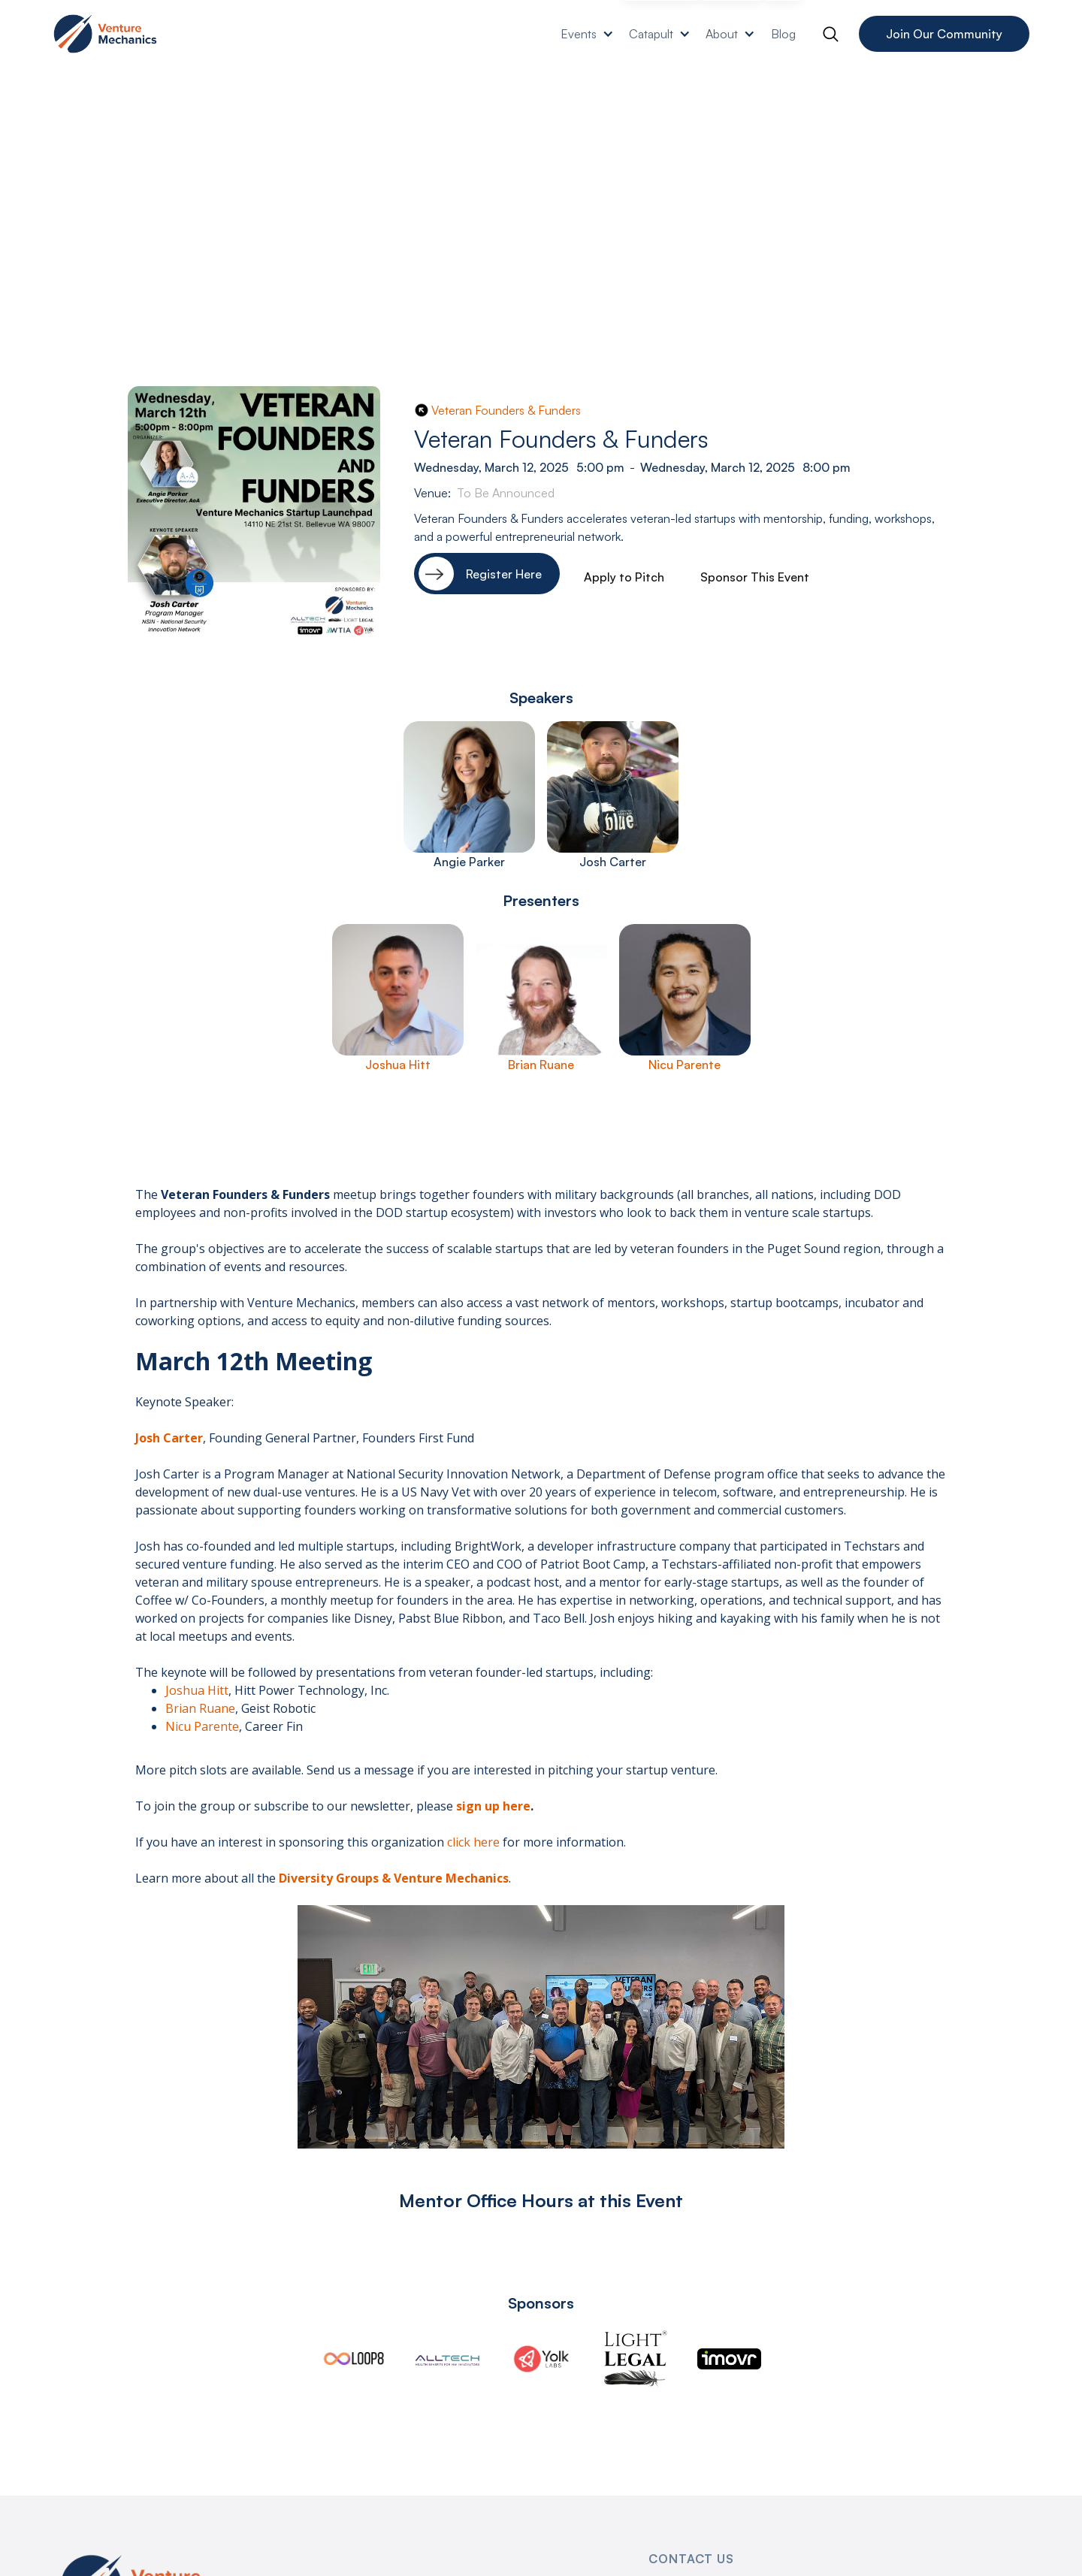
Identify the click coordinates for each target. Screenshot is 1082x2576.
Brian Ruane (200, 1708)
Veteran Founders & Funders (506, 410)
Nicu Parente (202, 1726)
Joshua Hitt (196, 1690)
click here (473, 1842)
